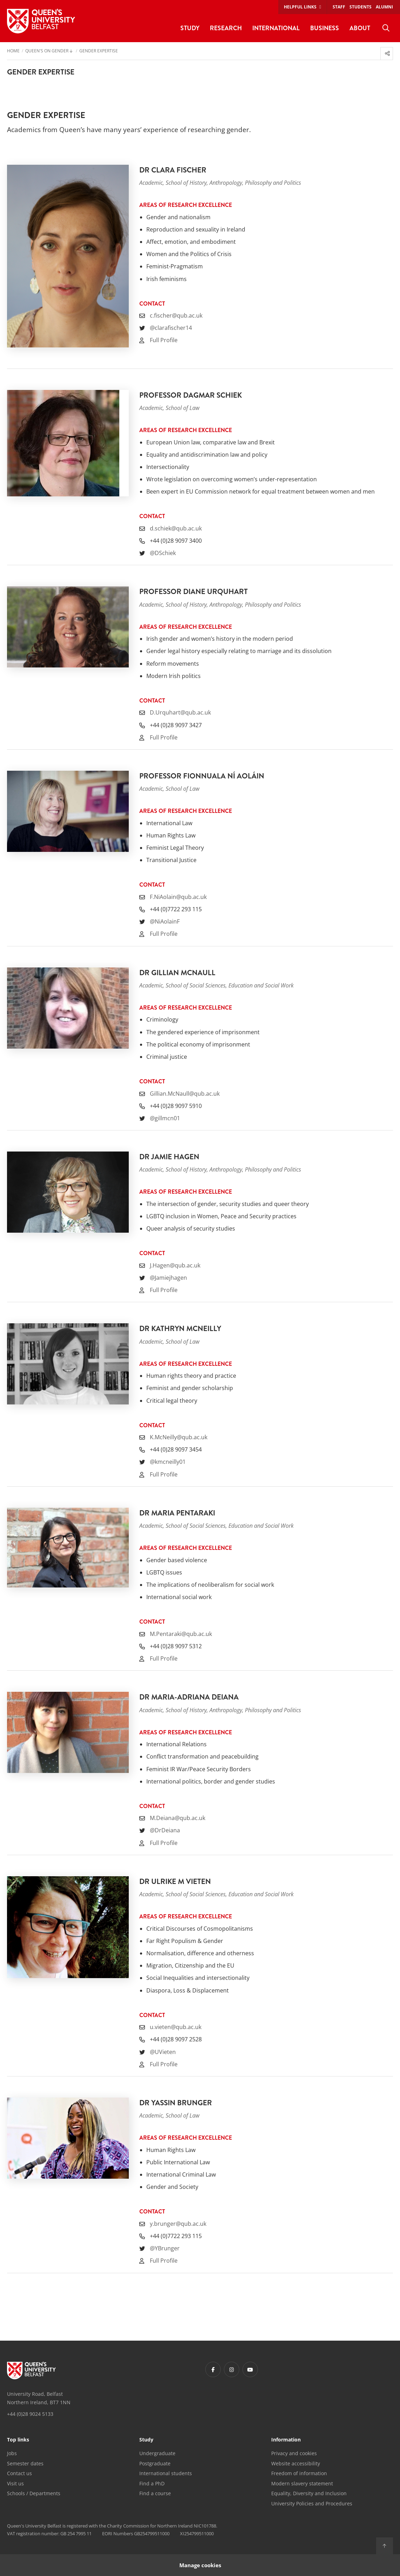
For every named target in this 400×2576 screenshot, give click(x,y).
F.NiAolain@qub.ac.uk (178, 897)
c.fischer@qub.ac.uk (176, 315)
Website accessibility (295, 2463)
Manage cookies (200, 2565)
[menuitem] (386, 28)
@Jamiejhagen (168, 1278)
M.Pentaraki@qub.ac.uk (181, 1634)
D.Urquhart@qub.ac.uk (180, 712)
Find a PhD (152, 2483)
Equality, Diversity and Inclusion (309, 2493)
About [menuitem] (359, 28)
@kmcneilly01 (168, 1462)
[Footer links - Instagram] (231, 2369)
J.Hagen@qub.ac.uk (175, 1265)
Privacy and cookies (294, 2453)
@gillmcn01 (165, 1118)
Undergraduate (157, 2453)
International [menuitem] (276, 28)
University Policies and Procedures (311, 2503)
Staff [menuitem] (339, 7)
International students (165, 2473)
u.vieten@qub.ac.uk (175, 2027)
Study (146, 2440)
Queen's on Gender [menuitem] (46, 51)
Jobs (12, 2453)
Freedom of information (299, 2473)
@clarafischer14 (171, 328)
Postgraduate (155, 2463)
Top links (18, 2440)
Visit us (15, 2483)
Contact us (19, 2473)
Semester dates (25, 2463)
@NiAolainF (165, 921)
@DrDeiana (165, 1830)
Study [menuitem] (189, 28)
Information (286, 2440)
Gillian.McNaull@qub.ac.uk (185, 1093)
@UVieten (163, 2052)
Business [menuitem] (324, 28)
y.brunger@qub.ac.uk (178, 2224)
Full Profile (164, 340)
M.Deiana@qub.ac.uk (177, 1818)
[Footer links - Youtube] (250, 2369)
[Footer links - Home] (31, 2370)
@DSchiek (163, 553)
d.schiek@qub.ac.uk (176, 528)
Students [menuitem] (360, 7)
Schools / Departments (33, 2493)
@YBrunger (165, 2248)
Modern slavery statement (302, 2483)
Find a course (155, 2493)
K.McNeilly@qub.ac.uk (178, 1437)
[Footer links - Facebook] (213, 2369)
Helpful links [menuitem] (300, 7)
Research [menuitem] (226, 28)
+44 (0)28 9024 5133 (30, 2414)
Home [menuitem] (13, 51)
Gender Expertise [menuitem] (98, 51)
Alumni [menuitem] (384, 7)
